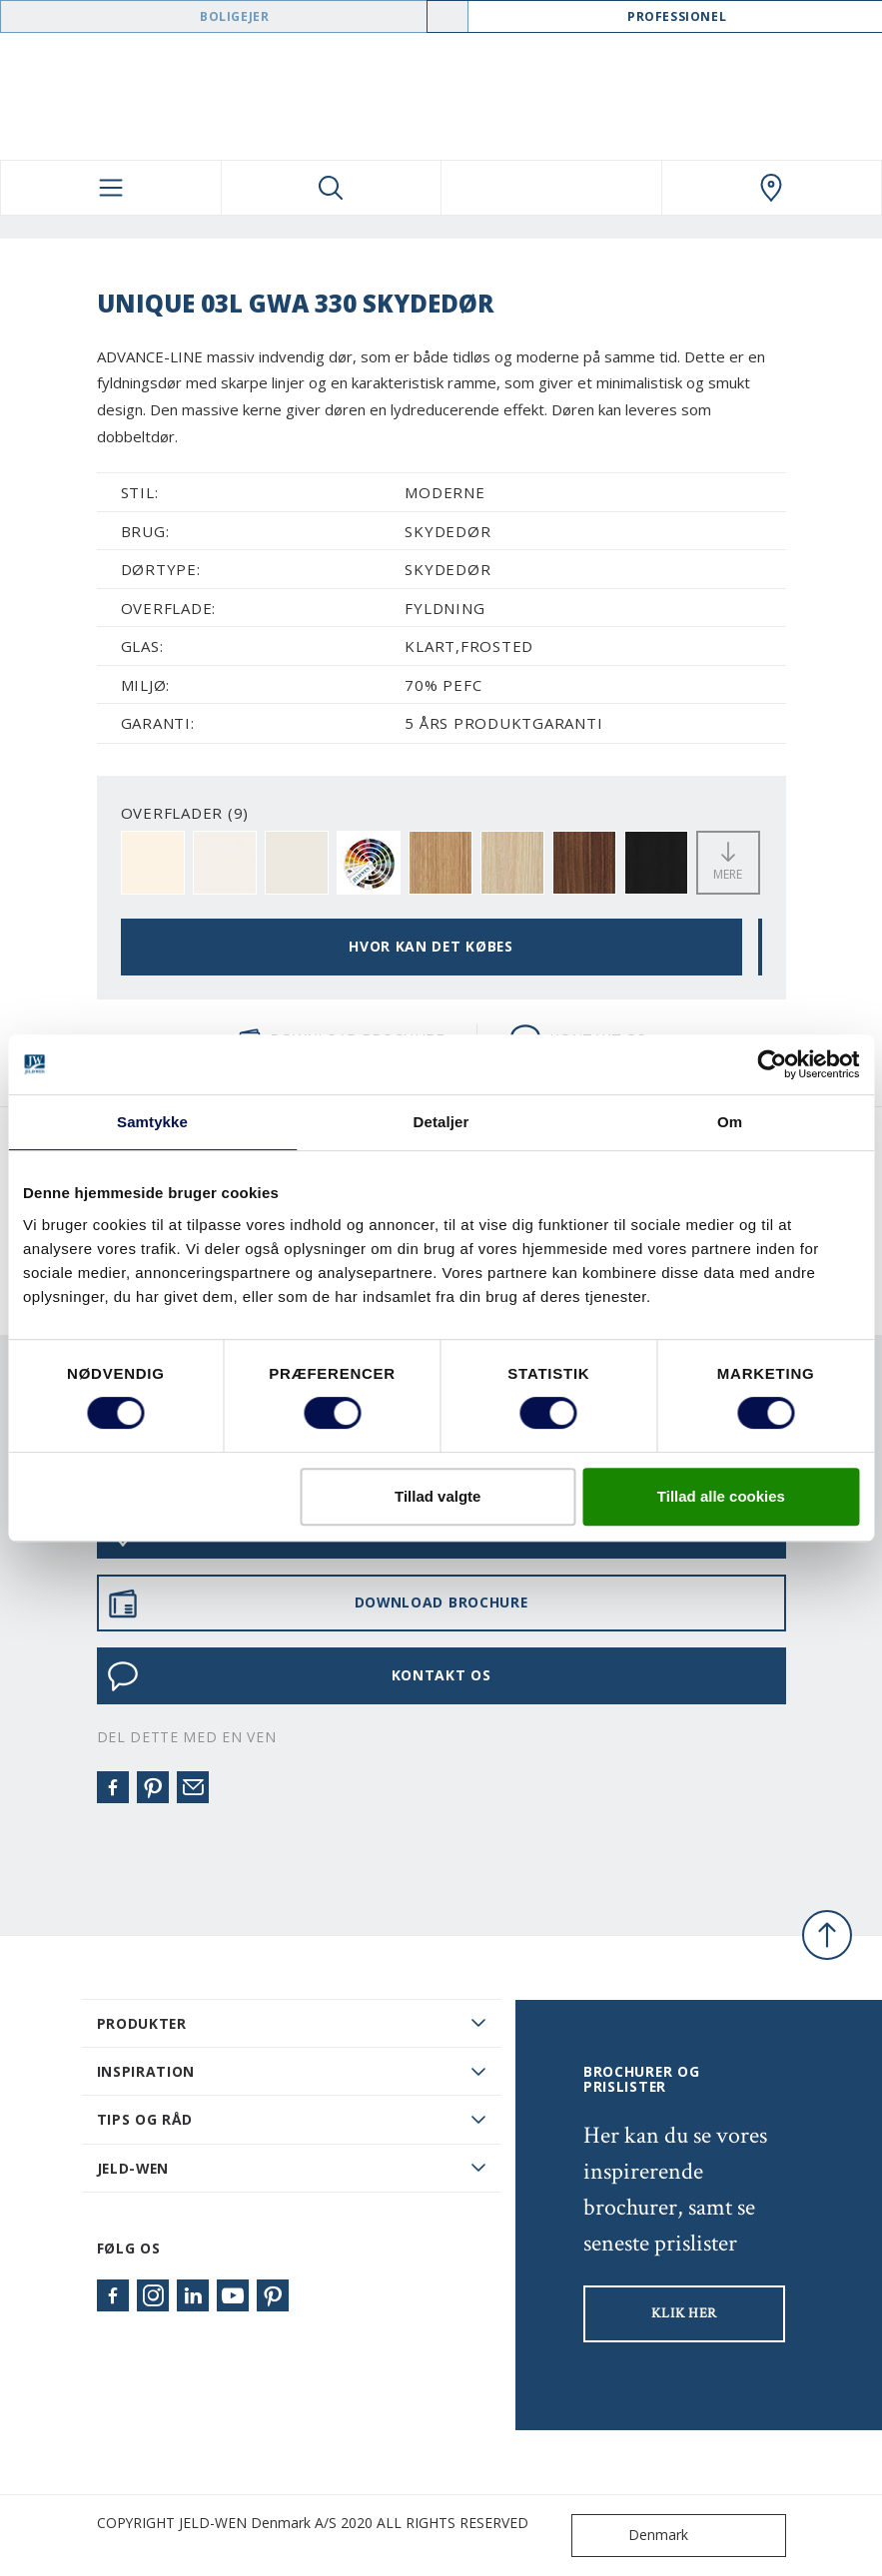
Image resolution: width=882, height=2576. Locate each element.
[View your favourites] (551, 188)
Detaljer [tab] (441, 1121)
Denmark (634, 2535)
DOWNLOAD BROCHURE (317, 1603)
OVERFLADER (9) (185, 813)
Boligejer (234, 16)
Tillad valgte (437, 1496)
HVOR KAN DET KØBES (431, 946)
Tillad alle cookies (721, 1496)
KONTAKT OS (299, 1676)
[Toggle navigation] (111, 188)
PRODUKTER (142, 2023)
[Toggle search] (331, 188)
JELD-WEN (133, 2168)
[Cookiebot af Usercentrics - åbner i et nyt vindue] (771, 1064)
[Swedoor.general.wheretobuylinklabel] (772, 188)
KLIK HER (684, 2313)
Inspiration (146, 2071)
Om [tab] (729, 1121)
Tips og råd (145, 2119)
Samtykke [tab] (152, 1121)
